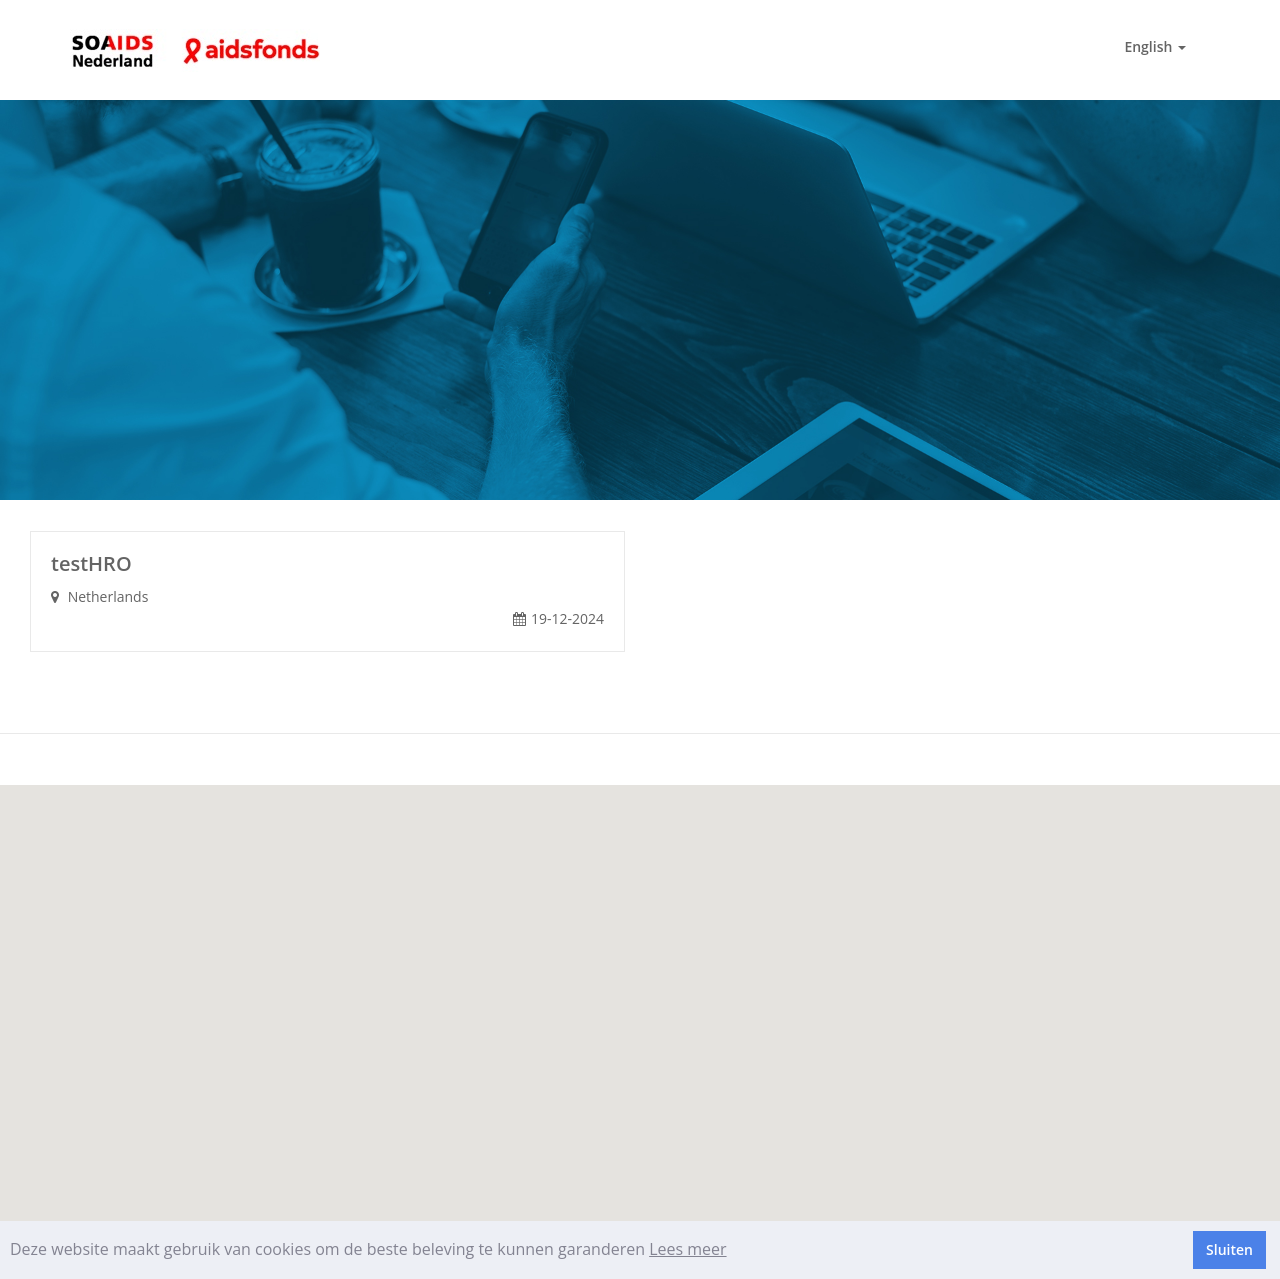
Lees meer (687, 1249)
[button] (640, 991)
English (1155, 46)
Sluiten (1229, 1249)
